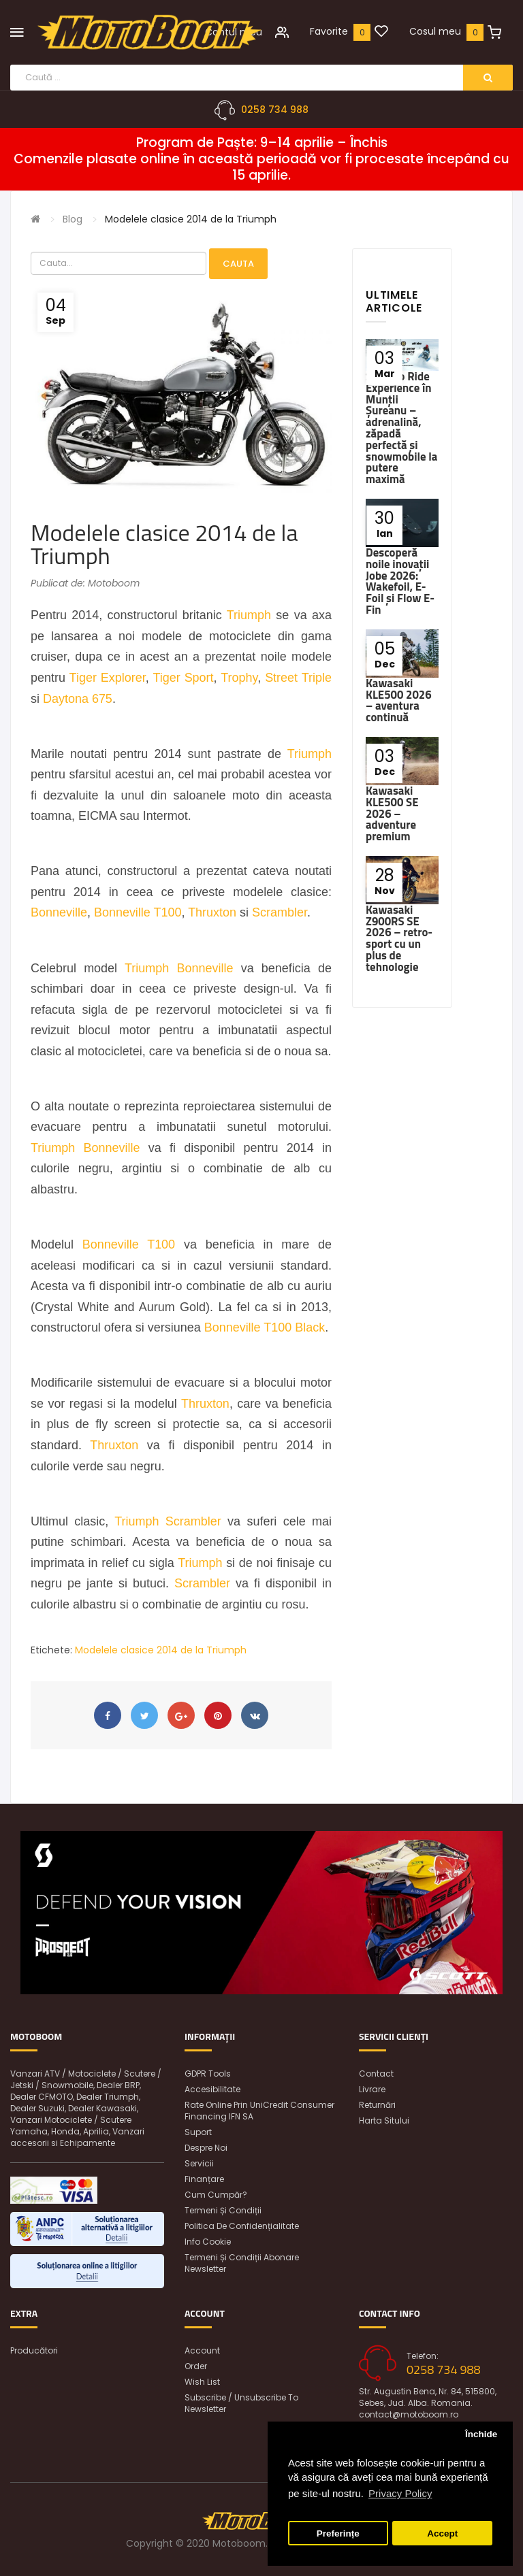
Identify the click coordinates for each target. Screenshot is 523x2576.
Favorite (329, 31)
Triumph (249, 615)
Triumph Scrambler (167, 1521)
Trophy (239, 677)
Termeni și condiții (223, 2210)
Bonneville (59, 912)
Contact (376, 2073)
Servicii (199, 2163)
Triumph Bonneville (179, 968)
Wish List (202, 2382)
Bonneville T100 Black (264, 1327)
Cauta (238, 263)
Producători (34, 2350)
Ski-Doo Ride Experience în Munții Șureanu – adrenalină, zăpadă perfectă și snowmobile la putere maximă (401, 427)
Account (202, 2350)
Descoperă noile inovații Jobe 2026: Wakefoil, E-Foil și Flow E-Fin (400, 581)
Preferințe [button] (338, 2533)
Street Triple (298, 677)
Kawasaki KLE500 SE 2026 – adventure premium (392, 813)
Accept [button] (442, 2533)
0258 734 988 (274, 109)
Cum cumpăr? (216, 2194)
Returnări (377, 2105)
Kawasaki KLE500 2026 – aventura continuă (399, 700)
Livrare (372, 2089)
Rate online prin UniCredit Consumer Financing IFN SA (259, 2110)
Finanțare (204, 2179)
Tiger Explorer (107, 677)
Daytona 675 (77, 699)
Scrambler (279, 912)
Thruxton (212, 912)
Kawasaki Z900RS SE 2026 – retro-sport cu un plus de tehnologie (399, 938)
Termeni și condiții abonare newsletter (242, 2263)
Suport (198, 2132)
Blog (72, 219)
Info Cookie (208, 2241)
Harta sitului (384, 2120)
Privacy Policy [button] (400, 2493)
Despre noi (206, 2147)
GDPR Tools (208, 2073)
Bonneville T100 (138, 912)
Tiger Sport (183, 677)
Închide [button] (481, 2434)
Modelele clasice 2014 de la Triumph (190, 219)
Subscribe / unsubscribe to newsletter (241, 2403)
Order (196, 2366)
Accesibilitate (212, 2089)
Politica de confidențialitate (242, 2226)
